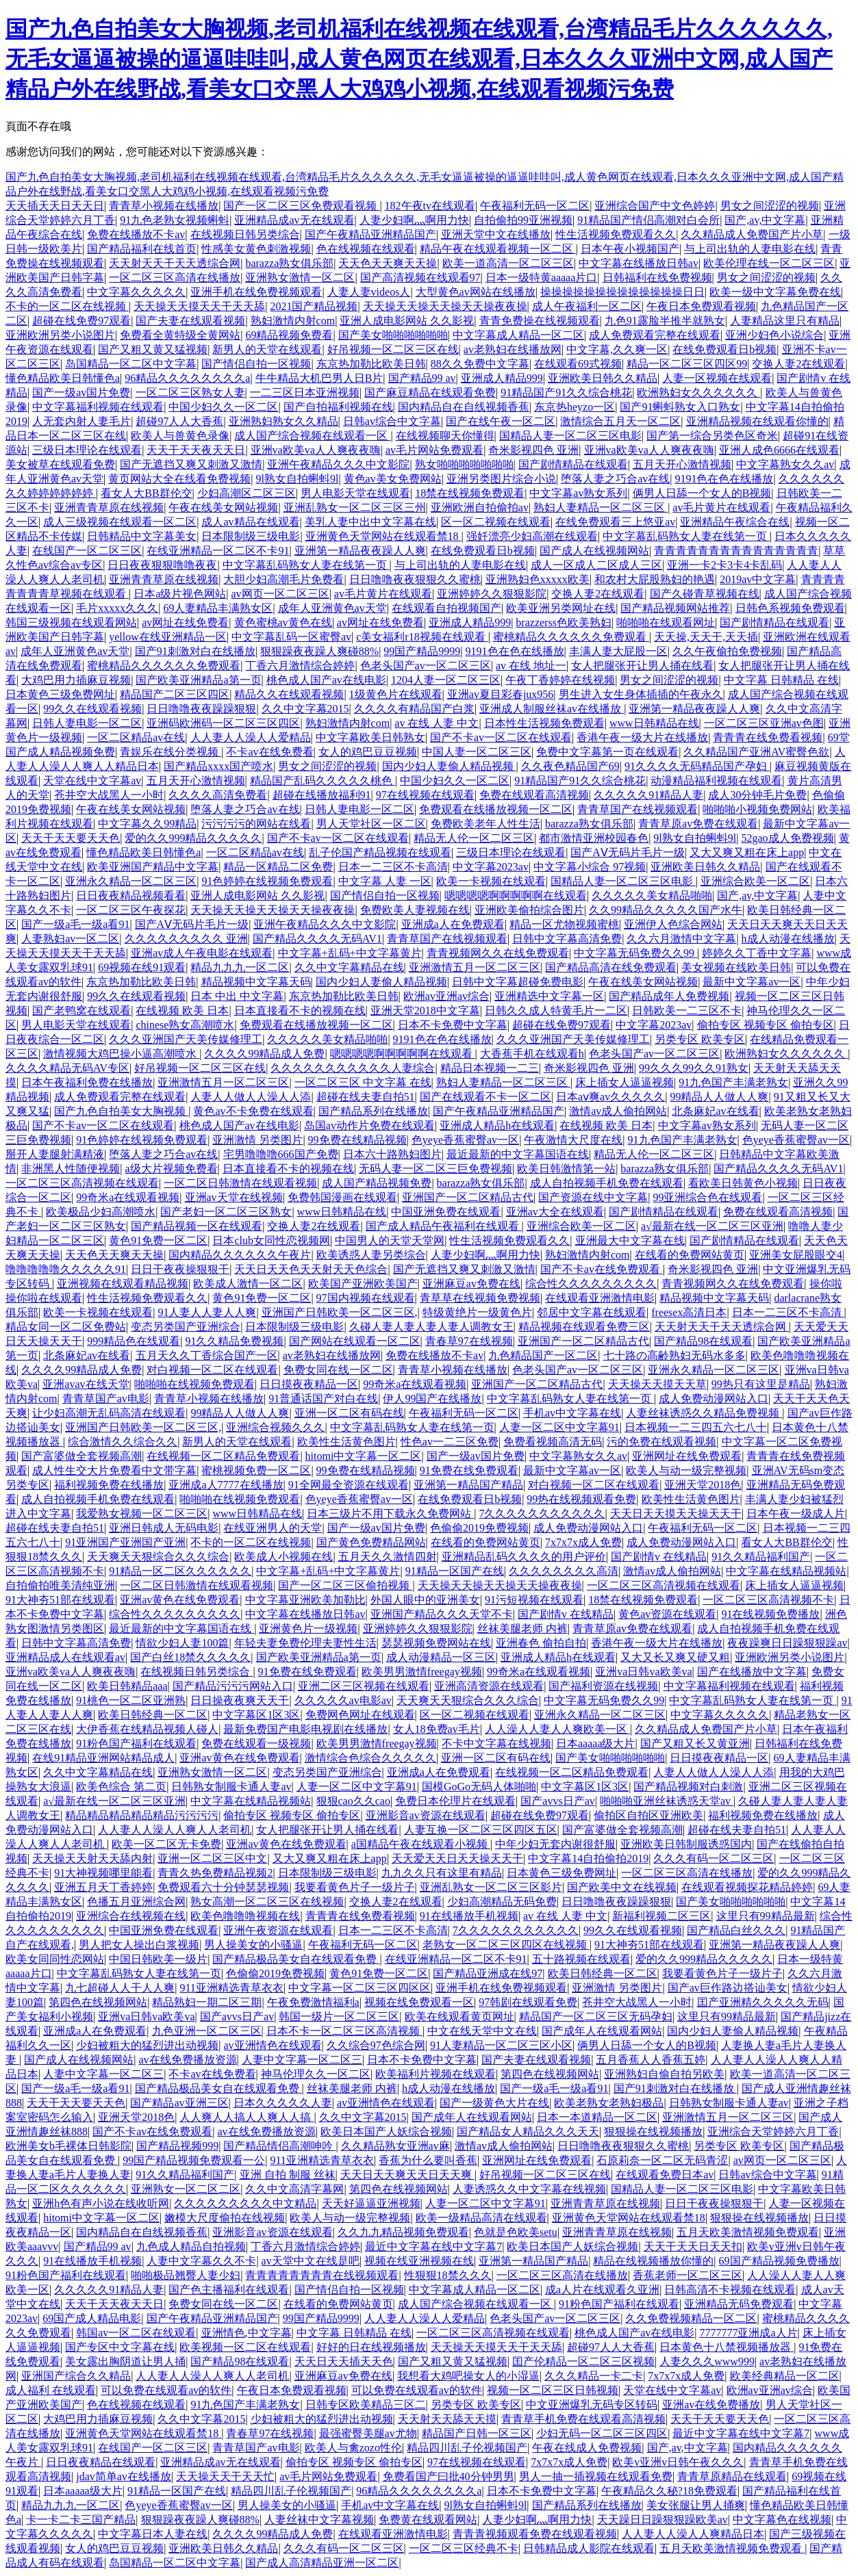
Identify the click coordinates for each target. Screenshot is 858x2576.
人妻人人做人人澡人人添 (250, 1097)
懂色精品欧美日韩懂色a (62, 378)
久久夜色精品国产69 (570, 766)
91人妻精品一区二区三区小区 (501, 2045)
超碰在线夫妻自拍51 (365, 1097)
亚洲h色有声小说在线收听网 (100, 2203)
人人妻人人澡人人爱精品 (250, 737)
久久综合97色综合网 (376, 2045)
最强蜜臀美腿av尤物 (368, 2433)
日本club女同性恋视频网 (271, 1240)
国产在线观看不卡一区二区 (485, 1097)
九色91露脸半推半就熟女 (665, 320)
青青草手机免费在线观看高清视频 (583, 2419)
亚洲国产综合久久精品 (76, 2376)
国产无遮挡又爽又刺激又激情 (191, 464)
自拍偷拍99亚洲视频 (523, 220)
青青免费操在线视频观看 (539, 320)
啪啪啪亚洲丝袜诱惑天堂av (666, 1801)
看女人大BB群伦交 (146, 493)
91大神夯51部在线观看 (60, 1600)
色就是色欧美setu (515, 2232)
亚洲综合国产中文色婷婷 (654, 205)
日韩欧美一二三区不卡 (687, 1010)
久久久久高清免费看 (217, 795)
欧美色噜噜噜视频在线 (245, 1916)
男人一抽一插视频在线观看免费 (595, 2476)
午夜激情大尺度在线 (573, 1140)
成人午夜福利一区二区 (587, 306)
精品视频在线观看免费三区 (584, 1326)
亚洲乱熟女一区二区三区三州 (354, 507)
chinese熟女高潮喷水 (185, 1025)
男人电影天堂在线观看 (355, 493)
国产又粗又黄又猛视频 (152, 349)
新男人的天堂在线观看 (267, 349)
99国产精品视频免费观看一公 (194, 2160)
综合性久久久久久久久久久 (591, 1283)
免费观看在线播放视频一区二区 (495, 809)
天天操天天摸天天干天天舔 (199, 306)
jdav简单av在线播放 (123, 2476)
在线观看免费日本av (665, 2174)
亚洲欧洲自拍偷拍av (480, 507)
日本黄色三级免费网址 (60, 694)
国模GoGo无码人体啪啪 (479, 1786)
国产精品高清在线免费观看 (611, 967)
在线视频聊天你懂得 (445, 435)
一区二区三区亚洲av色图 (764, 723)
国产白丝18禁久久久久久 (190, 1657)
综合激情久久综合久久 (122, 1441)
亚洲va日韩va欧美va (643, 1671)
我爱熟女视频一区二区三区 (141, 1513)
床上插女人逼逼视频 (624, 1082)
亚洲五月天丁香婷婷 (103, 1887)
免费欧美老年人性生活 (485, 823)
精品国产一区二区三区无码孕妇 (595, 2016)
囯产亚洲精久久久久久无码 (763, 2002)
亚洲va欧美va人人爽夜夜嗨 (316, 450)
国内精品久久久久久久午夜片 (239, 1255)
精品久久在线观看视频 (289, 694)
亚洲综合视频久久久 (275, 1427)
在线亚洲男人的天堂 (272, 1528)
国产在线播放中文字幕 (752, 1671)
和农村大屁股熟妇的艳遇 (654, 579)
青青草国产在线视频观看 (637, 809)
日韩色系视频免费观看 (790, 608)
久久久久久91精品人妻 (648, 795)
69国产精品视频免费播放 (779, 2261)
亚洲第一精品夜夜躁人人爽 (360, 550)
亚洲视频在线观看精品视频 (122, 1283)
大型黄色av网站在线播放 (475, 292)
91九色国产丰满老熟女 (733, 1082)
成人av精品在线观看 (250, 522)
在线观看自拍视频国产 (446, 608)
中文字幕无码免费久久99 (635, 953)
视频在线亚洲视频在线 (419, 2261)
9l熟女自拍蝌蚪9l (297, 479)
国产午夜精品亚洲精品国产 (370, 234)
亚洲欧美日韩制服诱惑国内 (686, 1844)
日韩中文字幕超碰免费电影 (517, 982)
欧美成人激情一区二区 (248, 1283)
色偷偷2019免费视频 (479, 1528)
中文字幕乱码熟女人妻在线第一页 (686, 536)
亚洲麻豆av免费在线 (471, 1283)
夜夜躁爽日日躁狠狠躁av (787, 1643)
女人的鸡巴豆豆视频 (367, 752)
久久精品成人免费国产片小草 (752, 234)
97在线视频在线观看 (425, 795)
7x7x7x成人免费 (583, 1542)
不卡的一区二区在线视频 (67, 306)
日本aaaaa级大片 (595, 1743)
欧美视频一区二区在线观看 (245, 2347)
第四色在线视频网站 (98, 2002)
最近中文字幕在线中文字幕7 (433, 2246)
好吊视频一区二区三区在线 (393, 349)
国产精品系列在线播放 (373, 1111)
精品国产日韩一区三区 (476, 2433)
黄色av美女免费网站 (393, 479)
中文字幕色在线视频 (782, 2519)
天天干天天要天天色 (70, 838)
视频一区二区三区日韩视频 (552, 2390)
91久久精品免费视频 (234, 1341)
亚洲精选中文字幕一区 (549, 996)
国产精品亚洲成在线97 (487, 1973)
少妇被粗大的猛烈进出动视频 (147, 2045)
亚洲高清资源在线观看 (489, 1686)
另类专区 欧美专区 (700, 1039)
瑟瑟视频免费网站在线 (436, 1643)
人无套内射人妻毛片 (81, 421)
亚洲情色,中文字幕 (246, 2333)
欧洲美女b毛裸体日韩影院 (68, 2146)
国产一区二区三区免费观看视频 (301, 205)
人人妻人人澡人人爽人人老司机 (174, 1830)
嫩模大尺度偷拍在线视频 (224, 2218)
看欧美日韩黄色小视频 (743, 1183)
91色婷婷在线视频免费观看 (267, 881)
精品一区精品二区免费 (278, 867)
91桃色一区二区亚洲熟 (131, 1700)
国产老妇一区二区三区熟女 (226, 1212)
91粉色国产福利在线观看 (136, 1743)
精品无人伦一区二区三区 (474, 838)
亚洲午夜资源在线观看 (278, 1930)
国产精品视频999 (177, 2146)
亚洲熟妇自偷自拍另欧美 (664, 2074)
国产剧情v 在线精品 (659, 1556)
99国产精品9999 (421, 651)
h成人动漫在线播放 (788, 938)
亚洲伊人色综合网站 (673, 924)
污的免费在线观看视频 (661, 1441)
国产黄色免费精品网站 (371, 1542)
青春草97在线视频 (469, 1341)
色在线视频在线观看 (365, 249)
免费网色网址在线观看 (360, 1715)
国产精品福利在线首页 (142, 249)
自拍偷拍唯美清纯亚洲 (60, 1585)
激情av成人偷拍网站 (618, 1111)
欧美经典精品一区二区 (785, 2376)
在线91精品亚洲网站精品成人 (103, 1758)
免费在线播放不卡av (136, 234)
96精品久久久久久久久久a (187, 378)
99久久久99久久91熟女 (693, 1068)
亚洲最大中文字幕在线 (630, 1240)
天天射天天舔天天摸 (447, 2419)
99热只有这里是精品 (760, 1384)
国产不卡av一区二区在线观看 (501, 737)
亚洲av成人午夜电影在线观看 (202, 953)
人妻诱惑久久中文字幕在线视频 (529, 2189)
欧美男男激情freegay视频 (422, 1671)
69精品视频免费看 (289, 335)
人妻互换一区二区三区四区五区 (480, 1830)
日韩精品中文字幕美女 (142, 536)
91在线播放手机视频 (469, 1916)
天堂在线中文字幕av (92, 780)
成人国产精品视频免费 (376, 1183)
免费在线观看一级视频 (256, 1743)
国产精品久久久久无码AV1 (317, 938)
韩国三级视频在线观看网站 (71, 622)
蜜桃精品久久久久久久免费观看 (571, 637)
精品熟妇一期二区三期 (207, 2002)
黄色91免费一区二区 (158, 1240)
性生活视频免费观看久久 (615, 234)
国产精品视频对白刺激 (688, 1786)
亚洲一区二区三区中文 (212, 1858)
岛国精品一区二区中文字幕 (131, 364)
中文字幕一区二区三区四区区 (359, 1988)
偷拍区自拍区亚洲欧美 (648, 1815)
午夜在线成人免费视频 (587, 2447)
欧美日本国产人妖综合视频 (386, 2131)
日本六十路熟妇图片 (392, 1154)
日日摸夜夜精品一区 (309, 1384)
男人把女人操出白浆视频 (139, 1944)
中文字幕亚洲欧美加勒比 (305, 1600)
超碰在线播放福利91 (322, 795)
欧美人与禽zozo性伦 (353, 2447)
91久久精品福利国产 (760, 1556)
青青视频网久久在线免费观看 (498, 953)
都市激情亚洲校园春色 (593, 838)
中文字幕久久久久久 (136, 292)
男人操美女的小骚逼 (253, 1944)
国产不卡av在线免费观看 (601, 1269)
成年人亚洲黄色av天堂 (332, 608)
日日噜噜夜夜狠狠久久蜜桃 (415, 579)
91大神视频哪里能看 (103, 1873)
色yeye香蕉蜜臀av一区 (465, 1140)
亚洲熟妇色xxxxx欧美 (537, 579)
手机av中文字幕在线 (572, 1413)
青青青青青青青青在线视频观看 (322, 2275)
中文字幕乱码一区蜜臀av (291, 637)
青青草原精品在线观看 (732, 2476)
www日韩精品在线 (654, 723)
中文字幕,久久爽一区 (617, 349)
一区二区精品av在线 (136, 737)
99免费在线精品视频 (357, 1140)
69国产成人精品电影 (91, 2318)
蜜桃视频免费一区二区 (256, 1470)
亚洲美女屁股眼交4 (795, 1255)
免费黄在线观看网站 (428, 2519)
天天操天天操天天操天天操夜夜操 (445, 306)
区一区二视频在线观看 (496, 522)
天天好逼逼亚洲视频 (371, 2203)
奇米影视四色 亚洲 (533, 450)
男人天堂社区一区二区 (371, 823)
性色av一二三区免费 (450, 1441)
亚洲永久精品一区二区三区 (131, 881)
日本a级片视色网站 (180, 594)
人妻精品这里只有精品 (785, 320)
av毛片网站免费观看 (434, 450)
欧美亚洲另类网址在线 (561, 608)
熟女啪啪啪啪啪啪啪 (464, 464)
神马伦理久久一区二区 (315, 2074)
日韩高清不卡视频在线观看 (730, 2289)
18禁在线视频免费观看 (470, 493)
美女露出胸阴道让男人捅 (125, 2361)
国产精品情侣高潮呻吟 (279, 2146)
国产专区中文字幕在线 (120, 2347)
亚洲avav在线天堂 (85, 1384)
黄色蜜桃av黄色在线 (283, 622)
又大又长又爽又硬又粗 (675, 1657)
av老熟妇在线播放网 (513, 349)
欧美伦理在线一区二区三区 (769, 263)
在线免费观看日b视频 (724, 349)
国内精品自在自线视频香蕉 (463, 407)
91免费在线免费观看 (469, 1470)
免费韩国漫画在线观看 (342, 1197)
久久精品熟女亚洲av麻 (395, 2146)
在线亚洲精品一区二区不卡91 (218, 550)
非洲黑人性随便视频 (70, 1168)
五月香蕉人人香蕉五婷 (650, 2059)
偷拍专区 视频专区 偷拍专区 (765, 1025)
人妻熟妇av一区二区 (70, 938)
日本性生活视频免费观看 (544, 723)
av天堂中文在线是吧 (310, 2261)
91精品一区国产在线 (454, 1571)
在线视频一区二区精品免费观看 (223, 1456)
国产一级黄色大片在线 (494, 2103)
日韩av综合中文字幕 (392, 421)
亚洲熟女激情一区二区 (300, 277)
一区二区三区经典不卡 (463, 2548)
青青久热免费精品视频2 (215, 1873)
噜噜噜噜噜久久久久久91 (65, 1269)
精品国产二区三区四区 (174, 694)
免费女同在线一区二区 (338, 1370)
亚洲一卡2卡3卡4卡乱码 (724, 565)
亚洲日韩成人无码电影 (163, 1528)
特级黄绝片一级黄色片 (477, 1312)
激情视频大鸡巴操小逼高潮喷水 (121, 1053)
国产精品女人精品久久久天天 (528, 2131)
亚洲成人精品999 (502, 378)
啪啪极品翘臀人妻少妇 (185, 2275)
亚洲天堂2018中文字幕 (425, 1010)
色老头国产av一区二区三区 (425, 665)
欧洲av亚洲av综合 (446, 996)
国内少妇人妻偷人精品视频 (449, 766)
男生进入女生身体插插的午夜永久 (641, 694)
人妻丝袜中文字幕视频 (319, 2519)
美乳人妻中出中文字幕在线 (370, 522)
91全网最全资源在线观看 (348, 1485)
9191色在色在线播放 (723, 479)
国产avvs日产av (557, 1801)
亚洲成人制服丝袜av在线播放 (551, 708)
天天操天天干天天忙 (225, 2476)
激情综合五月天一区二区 (620, 421)
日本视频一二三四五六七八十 (695, 1427)
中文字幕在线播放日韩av (638, 263)
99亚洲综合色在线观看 (707, 1197)
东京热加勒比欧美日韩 (371, 364)
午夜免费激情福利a (313, 2002)
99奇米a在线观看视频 (127, 1197)
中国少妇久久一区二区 (223, 407)
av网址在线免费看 (185, 622)
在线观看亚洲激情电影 (600, 1298)
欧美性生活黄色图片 (346, 1441)
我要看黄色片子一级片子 (354, 1887)
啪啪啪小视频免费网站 (757, 809)
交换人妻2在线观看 (798, 364)
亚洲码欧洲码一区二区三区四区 (223, 723)
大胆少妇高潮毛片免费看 (283, 579)
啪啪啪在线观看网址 (665, 622)
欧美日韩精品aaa (127, 1686)
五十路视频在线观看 (581, 1959)
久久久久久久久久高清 (563, 1571)
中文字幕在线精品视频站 (786, 1571)
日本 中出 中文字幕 (236, 996)
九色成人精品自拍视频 (191, 2246)
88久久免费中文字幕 (480, 364)
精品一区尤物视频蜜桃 (564, 924)
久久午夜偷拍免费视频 (727, 651)
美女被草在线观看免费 (60, 464)
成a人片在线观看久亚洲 (602, 2289)
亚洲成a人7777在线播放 (225, 1485)
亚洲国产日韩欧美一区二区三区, (340, 1312)
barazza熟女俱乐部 (289, 263)
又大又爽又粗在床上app (747, 852)
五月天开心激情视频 (682, 464)
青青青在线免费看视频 (767, 737)
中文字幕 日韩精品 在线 (781, 680)
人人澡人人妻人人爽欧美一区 (557, 1729)
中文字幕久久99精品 (147, 823)
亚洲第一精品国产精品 (468, 1485)
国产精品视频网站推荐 (675, 608)
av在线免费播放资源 (187, 2059)
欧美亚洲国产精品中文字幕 (152, 867)
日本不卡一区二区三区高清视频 (344, 2031)
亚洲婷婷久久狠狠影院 (491, 594)
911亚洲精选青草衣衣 (231, 1988)
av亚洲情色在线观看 (272, 2045)
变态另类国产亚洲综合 (185, 1326)
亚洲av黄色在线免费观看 (180, 1600)
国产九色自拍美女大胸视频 (121, 1111)
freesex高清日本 (689, 1312)
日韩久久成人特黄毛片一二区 (556, 1010)
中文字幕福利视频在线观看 (98, 407)
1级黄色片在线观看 (395, 694)
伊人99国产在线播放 (432, 1398)
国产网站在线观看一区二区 (354, 1341)
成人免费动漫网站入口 (713, 1398)
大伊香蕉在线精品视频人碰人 (147, 1729)
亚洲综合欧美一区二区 (755, 881)
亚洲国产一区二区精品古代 (467, 1197)
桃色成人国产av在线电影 (326, 680)
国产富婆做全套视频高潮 (81, 1456)
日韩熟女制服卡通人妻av (231, 1786)
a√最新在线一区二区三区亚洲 (712, 1226)
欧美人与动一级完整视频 (686, 1470)
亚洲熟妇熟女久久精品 (283, 421)
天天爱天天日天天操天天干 (457, 1858)
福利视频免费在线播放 (109, 1485)
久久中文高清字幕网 (294, 2189)
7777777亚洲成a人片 (748, 2333)
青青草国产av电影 (105, 1398)
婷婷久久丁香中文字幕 (756, 953)
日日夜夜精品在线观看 (100, 2462)
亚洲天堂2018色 (702, 1485)
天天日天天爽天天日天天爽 (407, 2174)
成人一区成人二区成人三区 (596, 565)
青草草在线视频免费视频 (480, 1298)
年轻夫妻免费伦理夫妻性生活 (305, 1643)
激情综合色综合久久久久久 (370, 1758)
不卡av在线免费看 (269, 752)
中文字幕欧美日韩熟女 (370, 737)
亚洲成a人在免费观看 (453, 924)
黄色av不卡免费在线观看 (253, 1111)
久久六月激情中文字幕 (681, 938)
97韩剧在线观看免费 (528, 2002)
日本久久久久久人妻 (283, 2103)
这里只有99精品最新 (765, 1916)
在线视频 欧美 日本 (182, 1010)
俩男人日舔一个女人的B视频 (702, 493)
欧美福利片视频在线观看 (435, 2074)
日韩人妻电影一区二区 (87, 723)
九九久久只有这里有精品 (441, 1873)
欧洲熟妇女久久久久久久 (698, 392)
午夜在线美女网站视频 (223, 507)
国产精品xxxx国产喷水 (218, 766)
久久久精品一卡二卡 (593, 2376)
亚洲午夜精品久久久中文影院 (338, 464)
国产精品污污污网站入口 (233, 1686)
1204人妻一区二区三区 (446, 680)
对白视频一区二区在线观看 (212, 1370)
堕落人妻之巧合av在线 (615, 479)
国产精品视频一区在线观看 (196, 1226)
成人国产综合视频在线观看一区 (312, 435)
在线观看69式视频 (578, 364)
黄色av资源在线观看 (667, 1614)
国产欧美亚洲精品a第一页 (198, 680)
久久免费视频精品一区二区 (691, 2318)
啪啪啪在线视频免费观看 (194, 1384)
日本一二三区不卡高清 (393, 867)
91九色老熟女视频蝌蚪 (174, 220)
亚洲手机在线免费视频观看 (256, 292)
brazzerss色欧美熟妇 (563, 622)
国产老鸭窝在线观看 (81, 1010)
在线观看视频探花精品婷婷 (747, 1887)
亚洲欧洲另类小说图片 (60, 335)
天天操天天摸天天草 (657, 1384)
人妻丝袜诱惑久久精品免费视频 (704, 1413)
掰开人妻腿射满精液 (54, 1154)
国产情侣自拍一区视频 (256, 364)
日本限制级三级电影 (250, 536)
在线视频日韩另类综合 (245, 234)
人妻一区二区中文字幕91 (559, 1427)
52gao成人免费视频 (787, 838)
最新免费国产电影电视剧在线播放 (305, 1729)
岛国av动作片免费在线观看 (369, 1125)
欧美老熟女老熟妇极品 (609, 2103)
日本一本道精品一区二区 (597, 2117)
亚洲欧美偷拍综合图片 (529, 910)
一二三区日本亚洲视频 (304, 392)
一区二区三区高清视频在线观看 (82, 1183)
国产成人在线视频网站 (594, 550)
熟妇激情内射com (293, 320)
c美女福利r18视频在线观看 (422, 637)
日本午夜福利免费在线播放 (87, 1082)
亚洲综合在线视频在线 (131, 1916)
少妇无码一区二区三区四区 (602, 2433)
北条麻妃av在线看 (715, 1111)
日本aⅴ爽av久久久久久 (610, 1097)
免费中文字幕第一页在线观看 (607, 752)
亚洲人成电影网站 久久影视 (407, 320)
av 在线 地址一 (531, 665)
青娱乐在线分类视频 (170, 752)
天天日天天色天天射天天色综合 (311, 1269)
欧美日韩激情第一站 (566, 1168)
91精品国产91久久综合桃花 (566, 392)
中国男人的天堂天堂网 (389, 1240)
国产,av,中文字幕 (764, 220)
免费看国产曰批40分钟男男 (448, 2476)
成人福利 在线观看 (50, 2390)
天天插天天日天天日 (54, 205)
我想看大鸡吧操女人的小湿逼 (468, 2376)
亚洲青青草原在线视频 (109, 507)
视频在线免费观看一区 (419, 2002)
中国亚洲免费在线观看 (446, 1212)
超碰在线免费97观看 (81, 320)
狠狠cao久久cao (353, 1801)
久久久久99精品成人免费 (264, 1053)
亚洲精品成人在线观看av (65, 1657)
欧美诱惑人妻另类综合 (371, 1255)
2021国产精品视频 (313, 306)
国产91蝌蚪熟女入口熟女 (680, 407)
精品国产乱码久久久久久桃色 (322, 780)
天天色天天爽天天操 (387, 263)
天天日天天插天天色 (343, 2361)
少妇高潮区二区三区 (246, 493)
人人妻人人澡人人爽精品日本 (693, 2534)
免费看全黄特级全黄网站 (180, 335)
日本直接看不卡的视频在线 (300, 1010)
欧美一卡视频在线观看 (491, 881)
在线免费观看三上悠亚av (615, 522)
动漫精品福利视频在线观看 (716, 780)
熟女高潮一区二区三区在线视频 (267, 1901)
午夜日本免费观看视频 (701, 306)
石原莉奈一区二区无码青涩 (662, 2160)
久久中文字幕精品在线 (349, 967)
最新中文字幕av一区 (751, 982)
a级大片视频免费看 (171, 1168)
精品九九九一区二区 (239, 967)
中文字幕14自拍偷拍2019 (588, 1858)
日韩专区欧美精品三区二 (365, 2404)
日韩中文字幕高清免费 (567, 938)
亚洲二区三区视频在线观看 (363, 1686)
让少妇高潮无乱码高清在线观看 (109, 1413)
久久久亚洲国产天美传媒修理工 (185, 1039)
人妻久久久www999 (707, 2361)
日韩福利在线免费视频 (657, 277)
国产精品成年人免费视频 (669, 996)
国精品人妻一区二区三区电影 (570, 435)
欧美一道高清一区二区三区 (508, 263)
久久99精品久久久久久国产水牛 (665, 910)
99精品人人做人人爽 (719, 1097)
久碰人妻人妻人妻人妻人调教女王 (431, 1326)
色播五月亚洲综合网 (136, 1901)
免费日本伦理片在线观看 (455, 1801)
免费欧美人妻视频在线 (415, 910)
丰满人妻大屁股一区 (618, 651)
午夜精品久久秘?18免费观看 (669, 2491)
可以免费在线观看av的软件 (166, 2390)
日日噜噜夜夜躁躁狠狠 (201, 708)
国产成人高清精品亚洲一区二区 (322, 2562)
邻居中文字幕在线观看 (591, 1312)
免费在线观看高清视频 (534, 795)
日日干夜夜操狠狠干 (180, 1269)
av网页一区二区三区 (280, 594)
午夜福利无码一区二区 (535, 205)
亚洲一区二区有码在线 (349, 1413)
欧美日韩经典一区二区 (152, 1715)
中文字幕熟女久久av (785, 464)
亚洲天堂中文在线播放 (496, 234)
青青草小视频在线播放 (163, 205)
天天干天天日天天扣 (693, 2246)
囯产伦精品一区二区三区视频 (583, 2361)
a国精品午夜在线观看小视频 (420, 1844)
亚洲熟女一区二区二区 (185, 2189)
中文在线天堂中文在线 (482, 2031)
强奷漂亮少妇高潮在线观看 (532, 536)
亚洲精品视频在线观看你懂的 (757, 421)
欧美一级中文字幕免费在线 (775, 292)
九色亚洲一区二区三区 (207, 2031)
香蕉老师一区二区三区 (687, 2275)
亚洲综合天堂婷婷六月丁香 (773, 2131)
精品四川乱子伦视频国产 (467, 2447)
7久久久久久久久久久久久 (542, 1513)
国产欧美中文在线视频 (622, 1887)
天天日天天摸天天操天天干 (676, 1513)
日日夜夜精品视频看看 (131, 895)
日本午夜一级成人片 (795, 1513)
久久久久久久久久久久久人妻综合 (352, 1068)
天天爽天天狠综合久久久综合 (158, 1556)
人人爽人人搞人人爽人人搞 (246, 2117)
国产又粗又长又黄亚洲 (695, 1743)
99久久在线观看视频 (92, 708)
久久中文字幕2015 (305, 708)
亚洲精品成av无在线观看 (294, 220)
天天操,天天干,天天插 (706, 637)
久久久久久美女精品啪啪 (652, 895)
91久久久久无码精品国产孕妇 (697, 766)
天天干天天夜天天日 (196, 450)
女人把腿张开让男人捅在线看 (642, 665)
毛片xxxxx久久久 (117, 608)
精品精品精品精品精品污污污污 (141, 1815)
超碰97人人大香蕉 (179, 421)
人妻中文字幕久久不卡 (201, 2261)
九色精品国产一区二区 (543, 1355)
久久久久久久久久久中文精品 (245, 2203)
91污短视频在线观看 (534, 1600)
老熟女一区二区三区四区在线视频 (506, 1944)
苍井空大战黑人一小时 (109, 795)
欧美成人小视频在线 (283, 1556)
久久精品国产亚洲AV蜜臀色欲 (756, 752)
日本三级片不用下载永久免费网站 (390, 1513)
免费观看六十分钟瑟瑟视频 (223, 1887)
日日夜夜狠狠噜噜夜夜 (162, 565)
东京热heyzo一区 (574, 407)
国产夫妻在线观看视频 (190, 320)
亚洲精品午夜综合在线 (735, 522)
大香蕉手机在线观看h (532, 1053)
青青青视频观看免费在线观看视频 (535, 2534)
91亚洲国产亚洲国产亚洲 (125, 1542)
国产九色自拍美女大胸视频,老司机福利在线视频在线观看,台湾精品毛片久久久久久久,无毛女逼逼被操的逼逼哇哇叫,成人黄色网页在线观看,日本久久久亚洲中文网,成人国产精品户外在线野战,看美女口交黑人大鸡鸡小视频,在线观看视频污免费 (419, 58)
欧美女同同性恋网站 (54, 1959)
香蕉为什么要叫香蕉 (428, 2160)
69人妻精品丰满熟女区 (218, 608)
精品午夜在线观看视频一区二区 (498, 249)
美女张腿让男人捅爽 (695, 2505)
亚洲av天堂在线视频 (234, 1197)
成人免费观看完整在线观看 (654, 335)
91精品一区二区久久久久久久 (180, 1571)
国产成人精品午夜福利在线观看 (444, 1226)
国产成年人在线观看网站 (602, 2031)
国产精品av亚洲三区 (179, 2103)
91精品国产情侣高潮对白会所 (648, 220)
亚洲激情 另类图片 (257, 1140)
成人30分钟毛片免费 (757, 795)
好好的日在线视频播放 (371, 2347)
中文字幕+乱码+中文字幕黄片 (350, 953)
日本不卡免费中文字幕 (452, 1025)
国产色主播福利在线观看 (228, 2289)
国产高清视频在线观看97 (420, 277)
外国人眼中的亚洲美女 (425, 1600)
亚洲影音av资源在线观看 (425, 1815)
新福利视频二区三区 (661, 1916)
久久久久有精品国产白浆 (414, 708)
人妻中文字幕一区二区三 (302, 2059)
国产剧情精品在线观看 (573, 464)
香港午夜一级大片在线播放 (642, 737)
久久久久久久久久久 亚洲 (186, 938)
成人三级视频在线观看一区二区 (120, 522)
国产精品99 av (422, 378)
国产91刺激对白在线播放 (195, 651)
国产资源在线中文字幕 (593, 1197)
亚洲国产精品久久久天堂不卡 (441, 1614)
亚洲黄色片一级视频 (308, 1628)
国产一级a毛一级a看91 (75, 924)
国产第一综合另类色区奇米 (712, 435)
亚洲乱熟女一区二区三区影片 (491, 1887)
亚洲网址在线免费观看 (687, 1456)
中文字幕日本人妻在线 (152, 2534)
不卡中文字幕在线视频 (496, 1743)
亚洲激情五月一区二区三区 (474, 967)
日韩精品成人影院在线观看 (589, 2548)
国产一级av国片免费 (81, 392)
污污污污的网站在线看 (256, 823)
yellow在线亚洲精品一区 (168, 637)
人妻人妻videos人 (369, 292)
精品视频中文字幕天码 (256, 982)
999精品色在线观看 (133, 1341)
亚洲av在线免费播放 (711, 2404)
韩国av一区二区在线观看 (136, 2333)
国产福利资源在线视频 (603, 1686)
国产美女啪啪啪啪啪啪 (393, 335)
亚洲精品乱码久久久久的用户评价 (524, 1556)
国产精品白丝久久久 (736, 1930)
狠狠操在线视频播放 (653, 2131)
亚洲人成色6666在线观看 (779, 450)
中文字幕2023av (491, 867)
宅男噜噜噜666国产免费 (280, 1154)
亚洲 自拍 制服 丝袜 (288, 2174)
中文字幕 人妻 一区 (384, 881)
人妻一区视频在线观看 (717, 378)
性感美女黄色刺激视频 (256, 249)
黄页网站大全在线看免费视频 (179, 479)
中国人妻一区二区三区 (476, 752)
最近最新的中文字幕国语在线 (517, 1154)
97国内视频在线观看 (365, 1298)
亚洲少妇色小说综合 (774, 335)
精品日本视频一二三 (489, 1068)
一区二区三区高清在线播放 (174, 277)
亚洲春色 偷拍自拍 (541, 1643)
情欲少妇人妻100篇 (182, 1643)
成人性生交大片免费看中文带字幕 (114, 1470)
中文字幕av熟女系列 (578, 493)
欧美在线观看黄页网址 (459, 2016)
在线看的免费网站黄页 (689, 1255)
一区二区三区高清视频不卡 (768, 1600)
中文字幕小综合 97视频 (589, 867)
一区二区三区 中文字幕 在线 (362, 1082)
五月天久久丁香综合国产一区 (207, 1355)
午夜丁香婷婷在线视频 (560, 680)
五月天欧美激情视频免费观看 (748, 2232)
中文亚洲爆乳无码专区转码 (591, 2404)
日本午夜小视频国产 (630, 249)
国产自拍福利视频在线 (338, 407)
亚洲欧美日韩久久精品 (602, 378)
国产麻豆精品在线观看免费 (430, 392)
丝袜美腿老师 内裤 (522, 1628)
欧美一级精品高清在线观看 (481, 2218)
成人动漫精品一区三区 (441, 1657)
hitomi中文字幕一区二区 (363, 1456)
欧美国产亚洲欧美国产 (363, 1283)
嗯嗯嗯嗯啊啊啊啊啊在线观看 (515, 895)
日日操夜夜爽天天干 (239, 1700)
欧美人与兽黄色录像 (180, 435)
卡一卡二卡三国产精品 (81, 2519)
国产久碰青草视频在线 (704, 594)
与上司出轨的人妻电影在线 (750, 249)
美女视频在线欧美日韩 (736, 967)
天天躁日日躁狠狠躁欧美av (662, 2519)
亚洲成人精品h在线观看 (497, 1125)
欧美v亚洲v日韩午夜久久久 (678, 2462)
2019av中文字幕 (758, 579)
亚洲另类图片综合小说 (501, 479)
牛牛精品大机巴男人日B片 (319, 378)
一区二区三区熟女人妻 (190, 392)
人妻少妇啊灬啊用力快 (414, 220)
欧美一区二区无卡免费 (166, 1844)
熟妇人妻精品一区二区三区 (600, 507)
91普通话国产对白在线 (323, 1398)
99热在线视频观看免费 (581, 1499)
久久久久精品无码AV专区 (67, 1068)
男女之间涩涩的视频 (769, 205)
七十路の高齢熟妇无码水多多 (674, 1355)
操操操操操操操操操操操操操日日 (622, 292)
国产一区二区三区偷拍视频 (345, 1585)
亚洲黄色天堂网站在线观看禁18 (383, 536)
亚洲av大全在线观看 (555, 1212)
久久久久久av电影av (343, 1700)
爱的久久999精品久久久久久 (193, 838)
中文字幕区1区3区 (256, 1715)
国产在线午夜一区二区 (500, 421)
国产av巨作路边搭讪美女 (727, 1988)
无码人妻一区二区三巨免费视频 (435, 1168)
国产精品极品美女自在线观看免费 (295, 1959)
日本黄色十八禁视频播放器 (726, 2347)
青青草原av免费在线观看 (698, 823)
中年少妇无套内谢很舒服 (555, 1844)
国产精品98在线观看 (703, 1341)
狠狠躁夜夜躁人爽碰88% (319, 651)
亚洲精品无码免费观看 (739, 2304)
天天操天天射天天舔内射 (92, 1858)
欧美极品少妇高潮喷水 (100, 1212)
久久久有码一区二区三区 (713, 1858)
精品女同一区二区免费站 (65, 1326)
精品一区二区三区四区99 (687, 364)
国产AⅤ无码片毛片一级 (627, 852)
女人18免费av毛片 (436, 1729)
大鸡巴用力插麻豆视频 (76, 680)
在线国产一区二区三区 (87, 550)
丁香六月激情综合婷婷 (300, 665)
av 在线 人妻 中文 (436, 723)
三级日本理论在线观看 (87, 450)
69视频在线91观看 (142, 967)
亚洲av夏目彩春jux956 (500, 694)
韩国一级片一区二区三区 (339, 2016)
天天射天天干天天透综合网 (174, 263)
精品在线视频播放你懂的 (653, 2261)
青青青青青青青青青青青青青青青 (736, 550)
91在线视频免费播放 (770, 1614)
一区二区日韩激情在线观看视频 (240, 1183)
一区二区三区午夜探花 (131, 910)
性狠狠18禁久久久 (448, 2275)
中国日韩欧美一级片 (158, 1959)
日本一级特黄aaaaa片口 (541, 277)
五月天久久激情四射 (387, 1556)
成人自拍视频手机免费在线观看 (606, 1183)
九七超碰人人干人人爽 (120, 1988)
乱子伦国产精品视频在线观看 (380, 852)
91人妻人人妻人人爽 (206, 1312)
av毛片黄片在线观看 (721, 507)
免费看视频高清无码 (552, 1441)
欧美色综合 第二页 (121, 1786)
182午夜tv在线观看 (430, 205)
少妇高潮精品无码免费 (502, 1901)
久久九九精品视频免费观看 (403, 2232)
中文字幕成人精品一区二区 (518, 335)
